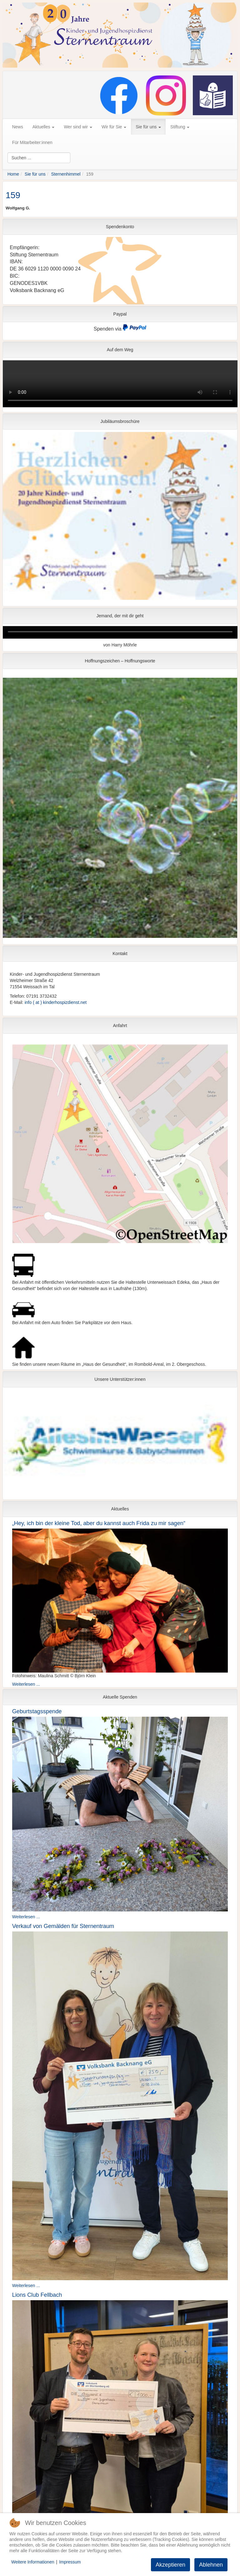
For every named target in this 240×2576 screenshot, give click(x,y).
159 (13, 195)
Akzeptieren (170, 2565)
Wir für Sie (114, 126)
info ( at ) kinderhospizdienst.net (56, 1002)
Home (13, 174)
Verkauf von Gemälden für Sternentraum (63, 1926)
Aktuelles (43, 126)
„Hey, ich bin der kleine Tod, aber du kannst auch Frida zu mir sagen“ (98, 1523)
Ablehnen (211, 2565)
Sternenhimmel (66, 174)
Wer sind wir (78, 126)
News (17, 126)
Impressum (70, 2561)
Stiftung (179, 126)
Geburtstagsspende (37, 1711)
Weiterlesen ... (26, 1684)
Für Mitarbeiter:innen (32, 142)
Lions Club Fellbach (37, 2295)
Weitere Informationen (32, 2561)
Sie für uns (148, 126)
